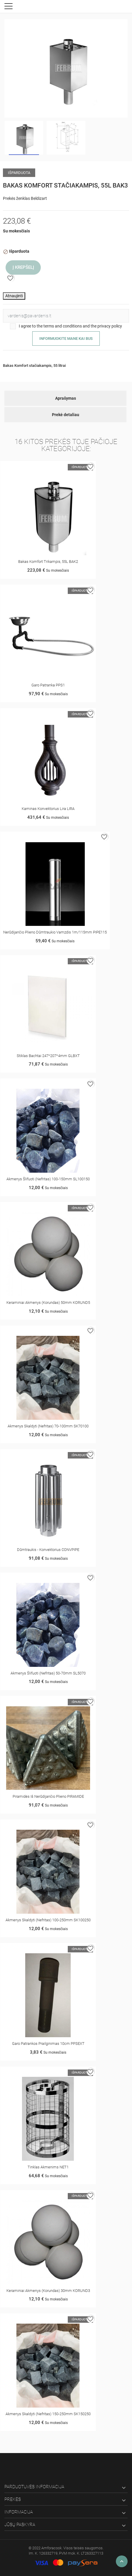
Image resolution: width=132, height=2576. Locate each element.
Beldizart (39, 198)
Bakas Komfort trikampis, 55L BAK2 (48, 561)
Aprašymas (65, 398)
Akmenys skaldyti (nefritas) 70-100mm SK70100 (48, 1426)
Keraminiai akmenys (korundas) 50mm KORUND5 (48, 1302)
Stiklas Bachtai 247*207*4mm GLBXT (48, 1056)
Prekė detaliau (65, 414)
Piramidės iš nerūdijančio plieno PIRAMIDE (48, 1796)
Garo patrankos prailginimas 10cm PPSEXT (48, 2043)
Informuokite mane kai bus (66, 338)
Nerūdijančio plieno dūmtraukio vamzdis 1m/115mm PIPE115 (55, 932)
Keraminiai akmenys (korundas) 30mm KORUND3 (48, 2290)
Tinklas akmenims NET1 (48, 2167)
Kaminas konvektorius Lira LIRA (48, 808)
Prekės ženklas (16, 198)
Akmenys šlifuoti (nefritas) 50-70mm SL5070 (48, 1673)
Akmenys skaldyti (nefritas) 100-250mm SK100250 (48, 1920)
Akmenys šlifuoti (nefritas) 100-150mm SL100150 (48, 1179)
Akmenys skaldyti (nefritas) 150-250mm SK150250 (48, 2414)
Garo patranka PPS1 (48, 685)
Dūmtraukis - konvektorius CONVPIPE (48, 1549)
